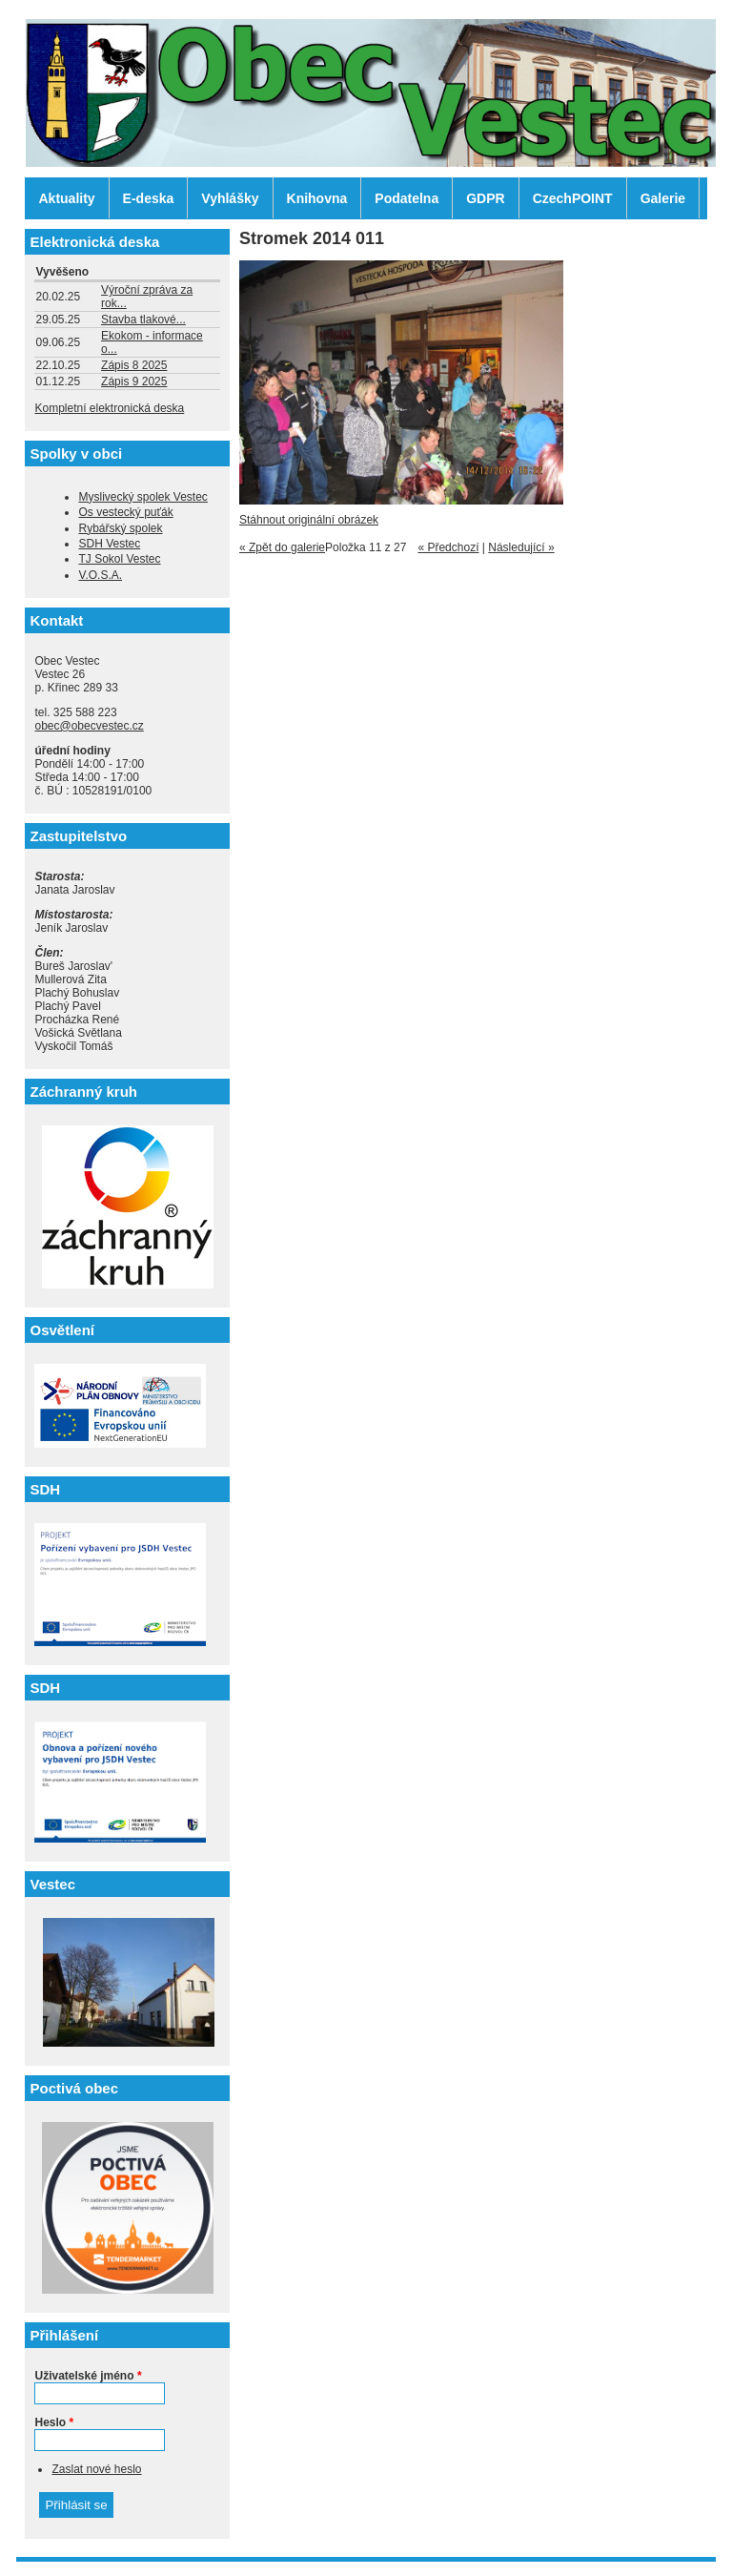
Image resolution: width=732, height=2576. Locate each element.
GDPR (485, 198)
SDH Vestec (109, 543)
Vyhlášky (229, 198)
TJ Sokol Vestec (119, 559)
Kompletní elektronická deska (109, 408)
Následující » (521, 547)
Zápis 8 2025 (134, 365)
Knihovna (317, 198)
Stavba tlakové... (143, 319)
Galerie (662, 198)
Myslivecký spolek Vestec (142, 497)
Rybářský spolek (120, 528)
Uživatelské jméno (87, 2375)
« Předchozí (447, 547)
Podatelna (406, 198)
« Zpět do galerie (282, 547)
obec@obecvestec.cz (88, 725)
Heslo (53, 2422)
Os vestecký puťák (125, 512)
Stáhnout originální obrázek (308, 519)
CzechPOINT (573, 198)
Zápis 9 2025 (134, 381)
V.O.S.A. (100, 575)
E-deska (148, 198)
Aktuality (66, 198)
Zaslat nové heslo (96, 2469)
